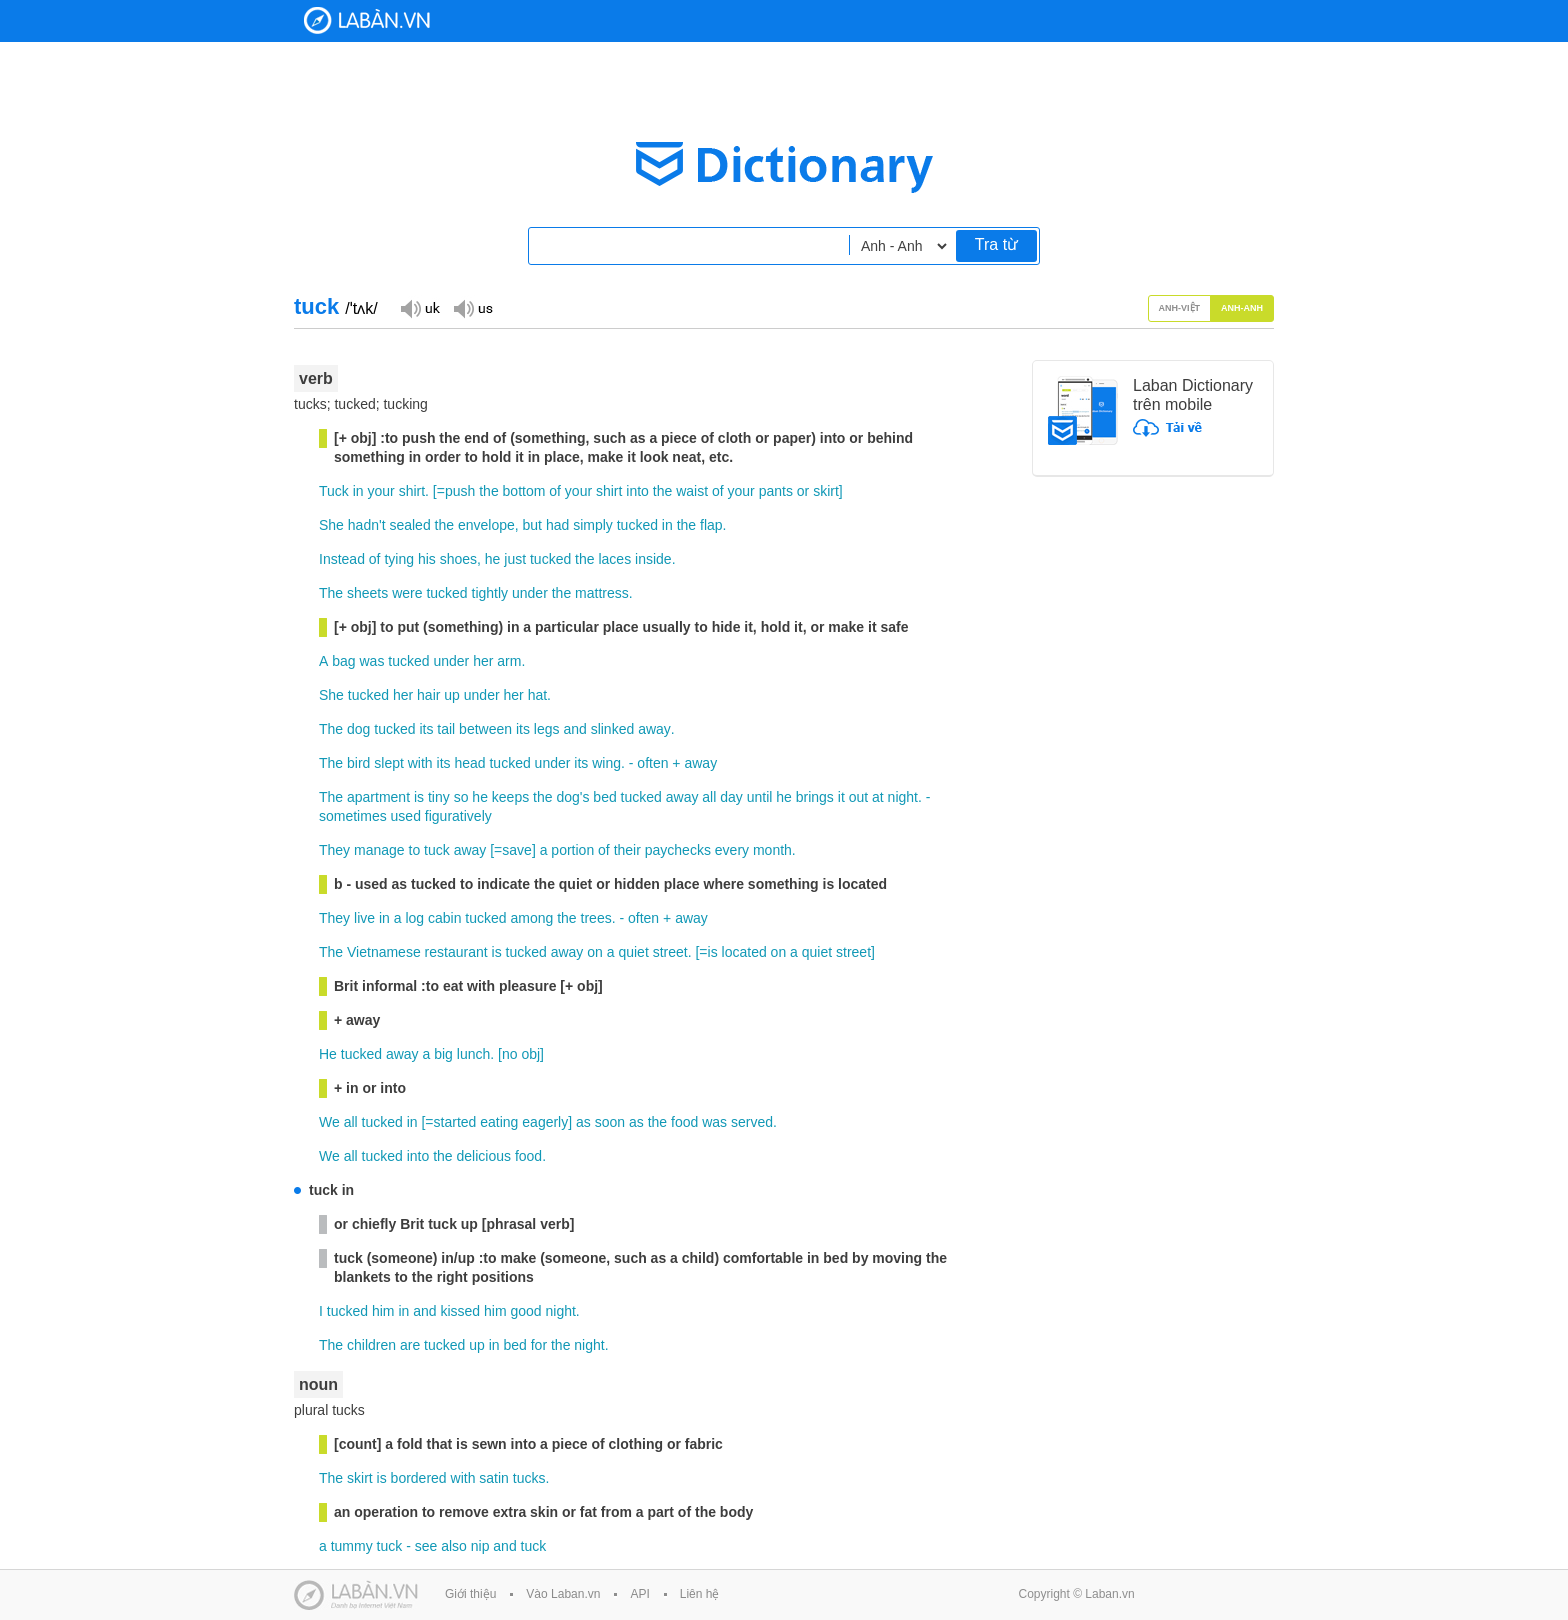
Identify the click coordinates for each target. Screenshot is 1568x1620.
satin (494, 1478)
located (744, 952)
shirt (412, 491)
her (483, 661)
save (517, 850)
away (654, 729)
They (334, 850)
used (406, 816)
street (670, 952)
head (469, 763)
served (752, 1122)
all (709, 797)
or (803, 491)
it (841, 797)
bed (604, 797)
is (419, 797)
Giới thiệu (470, 1594)
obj (530, 1054)
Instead (342, 559)
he (493, 559)
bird (358, 763)
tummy (352, 1546)
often (652, 763)
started (455, 1122)
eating (499, 1122)
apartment (378, 797)
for (539, 1345)
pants (776, 491)
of (555, 491)
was (371, 661)
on (595, 952)
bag (343, 661)
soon (610, 1122)
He (328, 1054)
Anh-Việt (1180, 308)
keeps (510, 797)
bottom (524, 491)
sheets (367, 593)
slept (389, 763)
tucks (529, 1478)
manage (379, 850)
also (454, 1546)
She (331, 525)
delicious (484, 1156)
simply (593, 525)
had (557, 525)
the (488, 491)
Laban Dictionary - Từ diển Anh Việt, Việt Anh (367, 20)
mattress (602, 593)
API (639, 1594)
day (731, 797)
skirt (826, 491)
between (485, 729)
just (515, 559)
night (903, 797)
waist (692, 491)
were (407, 593)
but (532, 525)
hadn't (367, 525)
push (460, 491)
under (530, 593)
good (525, 1311)
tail (446, 729)
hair (428, 695)
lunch (473, 1054)
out (858, 797)
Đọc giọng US (473, 307)
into (637, 491)
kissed (460, 1311)
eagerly (545, 1122)
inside (653, 559)
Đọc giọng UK (420, 307)
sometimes (353, 816)
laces (614, 559)
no (510, 1054)
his (427, 559)
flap (711, 525)
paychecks (678, 850)
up (452, 695)
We (329, 1122)
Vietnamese (384, 952)
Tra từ (996, 244)
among (531, 918)
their (627, 850)
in (358, 491)
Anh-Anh (1242, 308)
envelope (486, 525)
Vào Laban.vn (563, 1594)
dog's (572, 797)
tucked (637, 525)
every (732, 850)
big (443, 1054)
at (878, 797)
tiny (439, 797)
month (772, 850)
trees (596, 918)
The (331, 593)
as (583, 1122)
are (410, 1345)
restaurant (456, 952)
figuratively (458, 816)
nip (480, 1546)
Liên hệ (700, 1594)
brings (815, 797)
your (381, 491)
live (364, 918)
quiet (633, 952)
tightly (490, 593)
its (426, 729)
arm (509, 661)
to (415, 850)
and (574, 729)
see (426, 1546)
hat (537, 695)
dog (358, 729)
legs (547, 729)
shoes (458, 559)
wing (606, 763)
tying (399, 559)
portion (572, 850)
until (760, 797)
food (684, 1122)
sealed (409, 525)
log (414, 918)
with (420, 763)
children (371, 1345)
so (461, 797)
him (383, 1311)
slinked (613, 729)
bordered (419, 1478)
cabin (444, 918)
